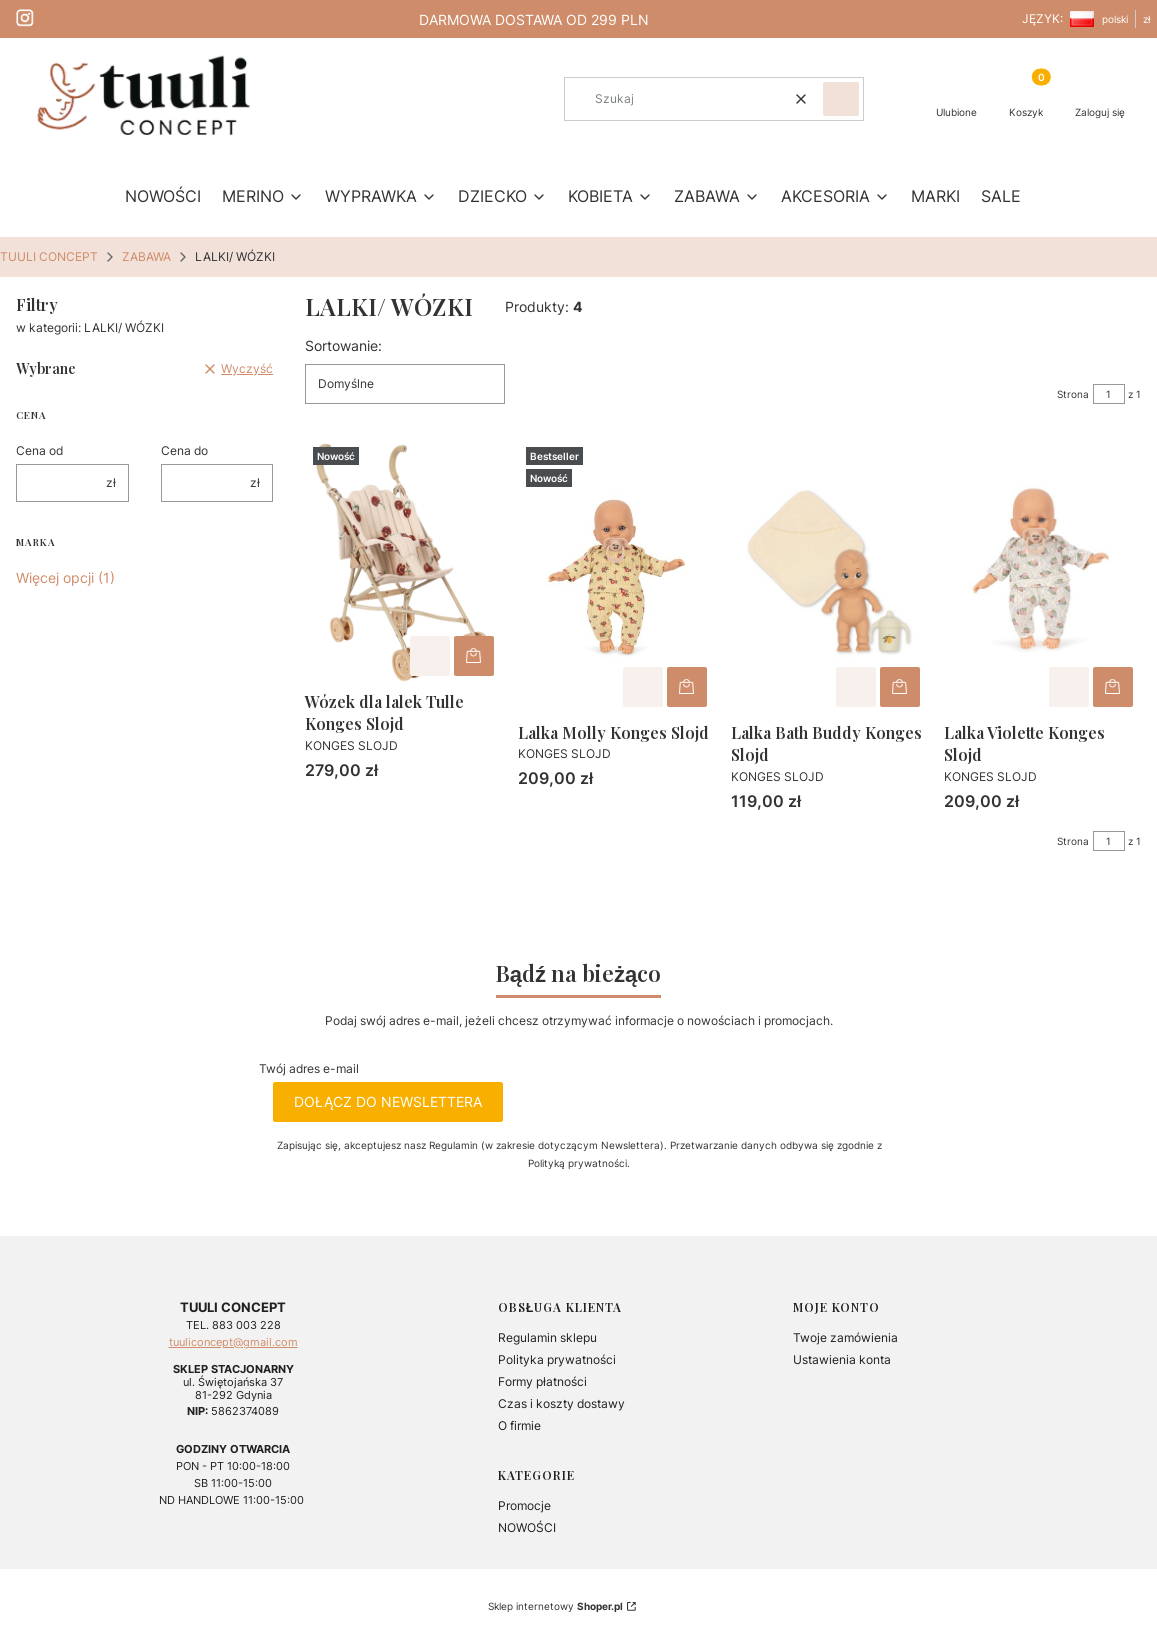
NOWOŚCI (527, 1527)
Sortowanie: (343, 345)
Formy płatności (542, 1381)
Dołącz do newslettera (388, 1101)
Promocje (524, 1505)
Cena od (39, 450)
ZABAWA (146, 256)
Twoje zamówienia (845, 1337)
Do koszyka (474, 656)
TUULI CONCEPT (49, 256)
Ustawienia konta (842, 1359)
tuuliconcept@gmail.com (233, 1342)
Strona (1073, 394)
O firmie (519, 1425)
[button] (841, 99)
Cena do (184, 450)
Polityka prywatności (557, 1359)
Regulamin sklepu (547, 1337)
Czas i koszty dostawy (561, 1403)
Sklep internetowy (555, 1606)
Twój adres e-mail (309, 1068)
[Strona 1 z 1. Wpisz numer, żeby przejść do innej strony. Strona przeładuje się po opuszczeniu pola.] (1109, 394)
